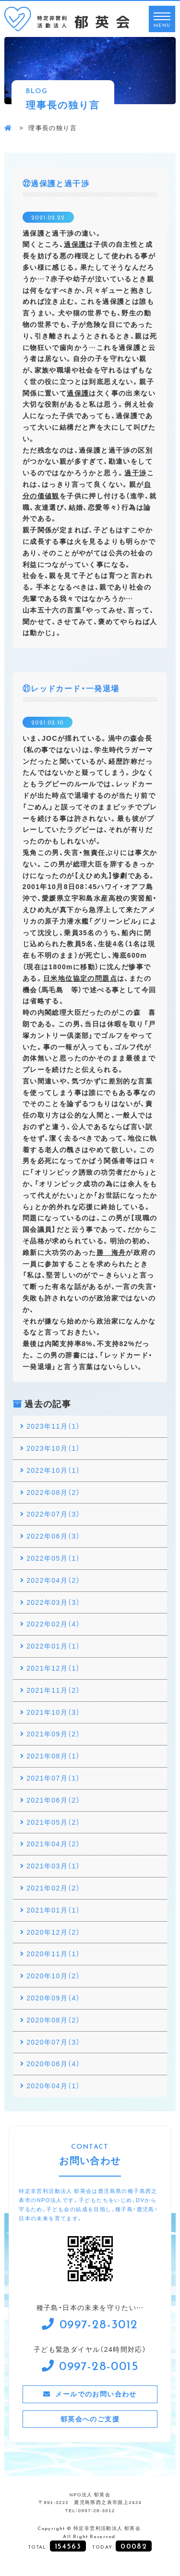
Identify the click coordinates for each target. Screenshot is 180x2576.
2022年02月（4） (53, 1623)
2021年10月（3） (53, 1712)
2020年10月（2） (53, 1975)
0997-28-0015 (98, 2365)
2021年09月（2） (53, 1733)
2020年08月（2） (53, 2019)
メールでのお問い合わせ (95, 2393)
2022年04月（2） (53, 1580)
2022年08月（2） (53, 1492)
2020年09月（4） (53, 1997)
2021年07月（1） (53, 1777)
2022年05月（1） (53, 1558)
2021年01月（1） (53, 1909)
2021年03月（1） (53, 1865)
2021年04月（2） (53, 1843)
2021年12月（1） (53, 1668)
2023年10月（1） (53, 1448)
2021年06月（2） (53, 1800)
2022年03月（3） (53, 1602)
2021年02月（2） (53, 1887)
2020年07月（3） (53, 2041)
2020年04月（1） (53, 2085)
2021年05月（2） (53, 1822)
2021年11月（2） (53, 1690)
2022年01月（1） (53, 1645)
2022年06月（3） (53, 1536)
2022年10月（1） (53, 1470)
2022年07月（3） (53, 1513)
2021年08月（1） (53, 1755)
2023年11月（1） (53, 1426)
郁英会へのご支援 (90, 2418)
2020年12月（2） (53, 1932)
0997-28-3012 (99, 2323)
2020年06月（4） (53, 2063)
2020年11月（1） (53, 1953)
